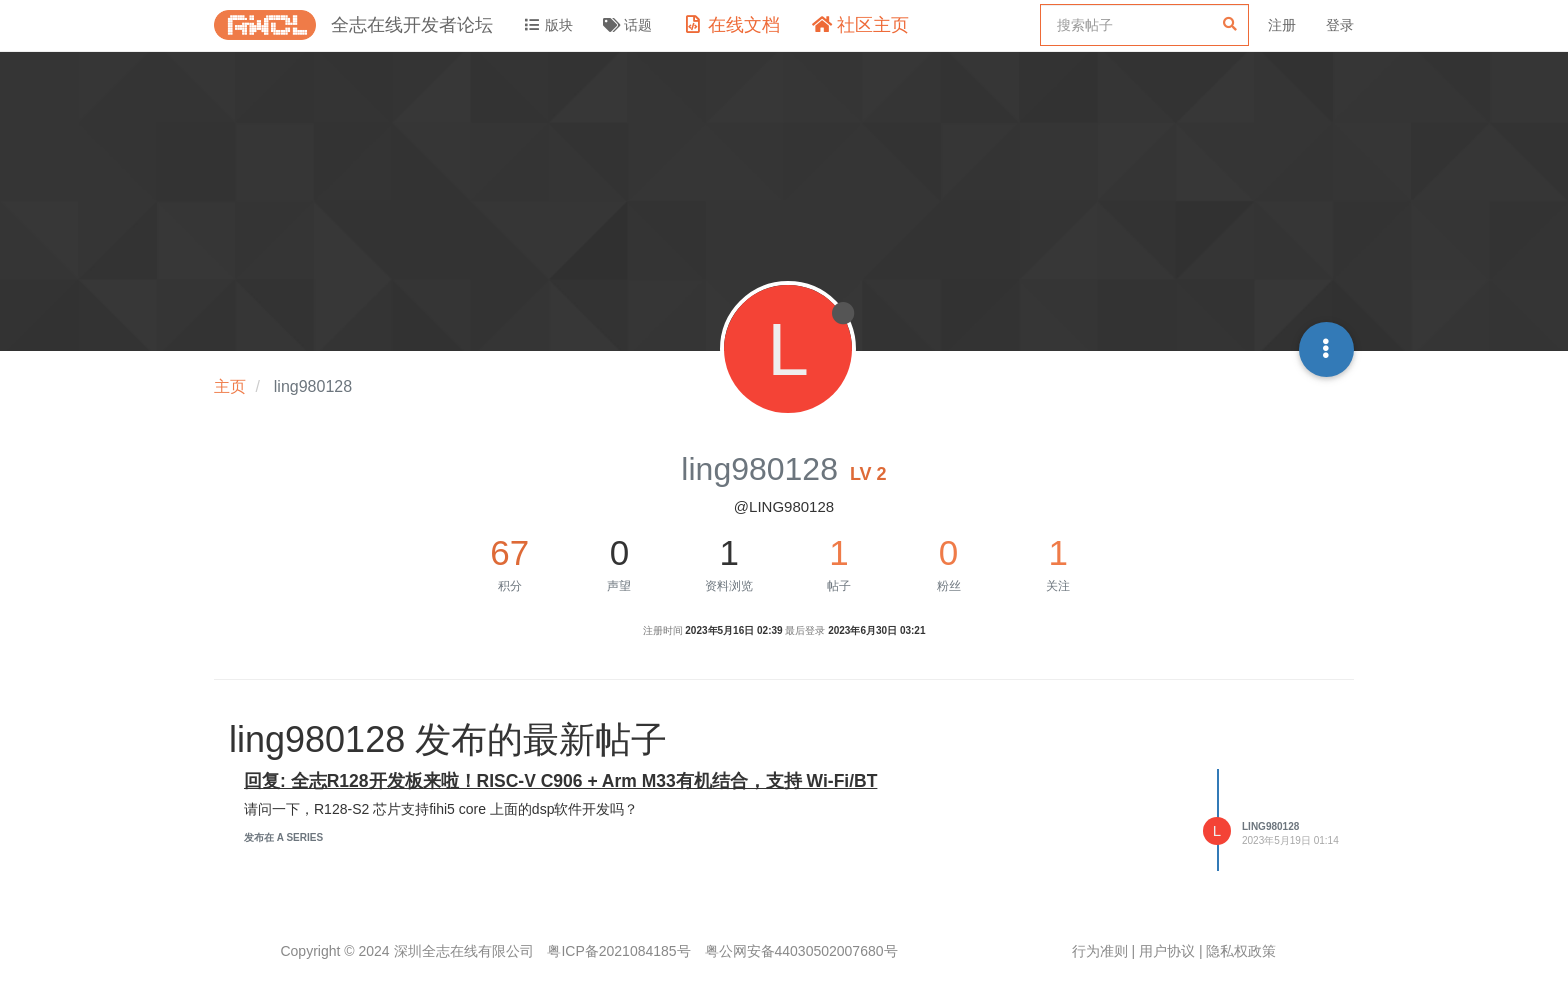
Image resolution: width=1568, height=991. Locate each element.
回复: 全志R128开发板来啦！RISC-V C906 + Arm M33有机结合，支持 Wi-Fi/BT (560, 781)
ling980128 (1270, 826)
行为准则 (1100, 951)
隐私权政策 (1241, 951)
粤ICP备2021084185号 (618, 951)
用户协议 (1167, 951)
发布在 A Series (283, 837)
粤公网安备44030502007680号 (801, 951)
